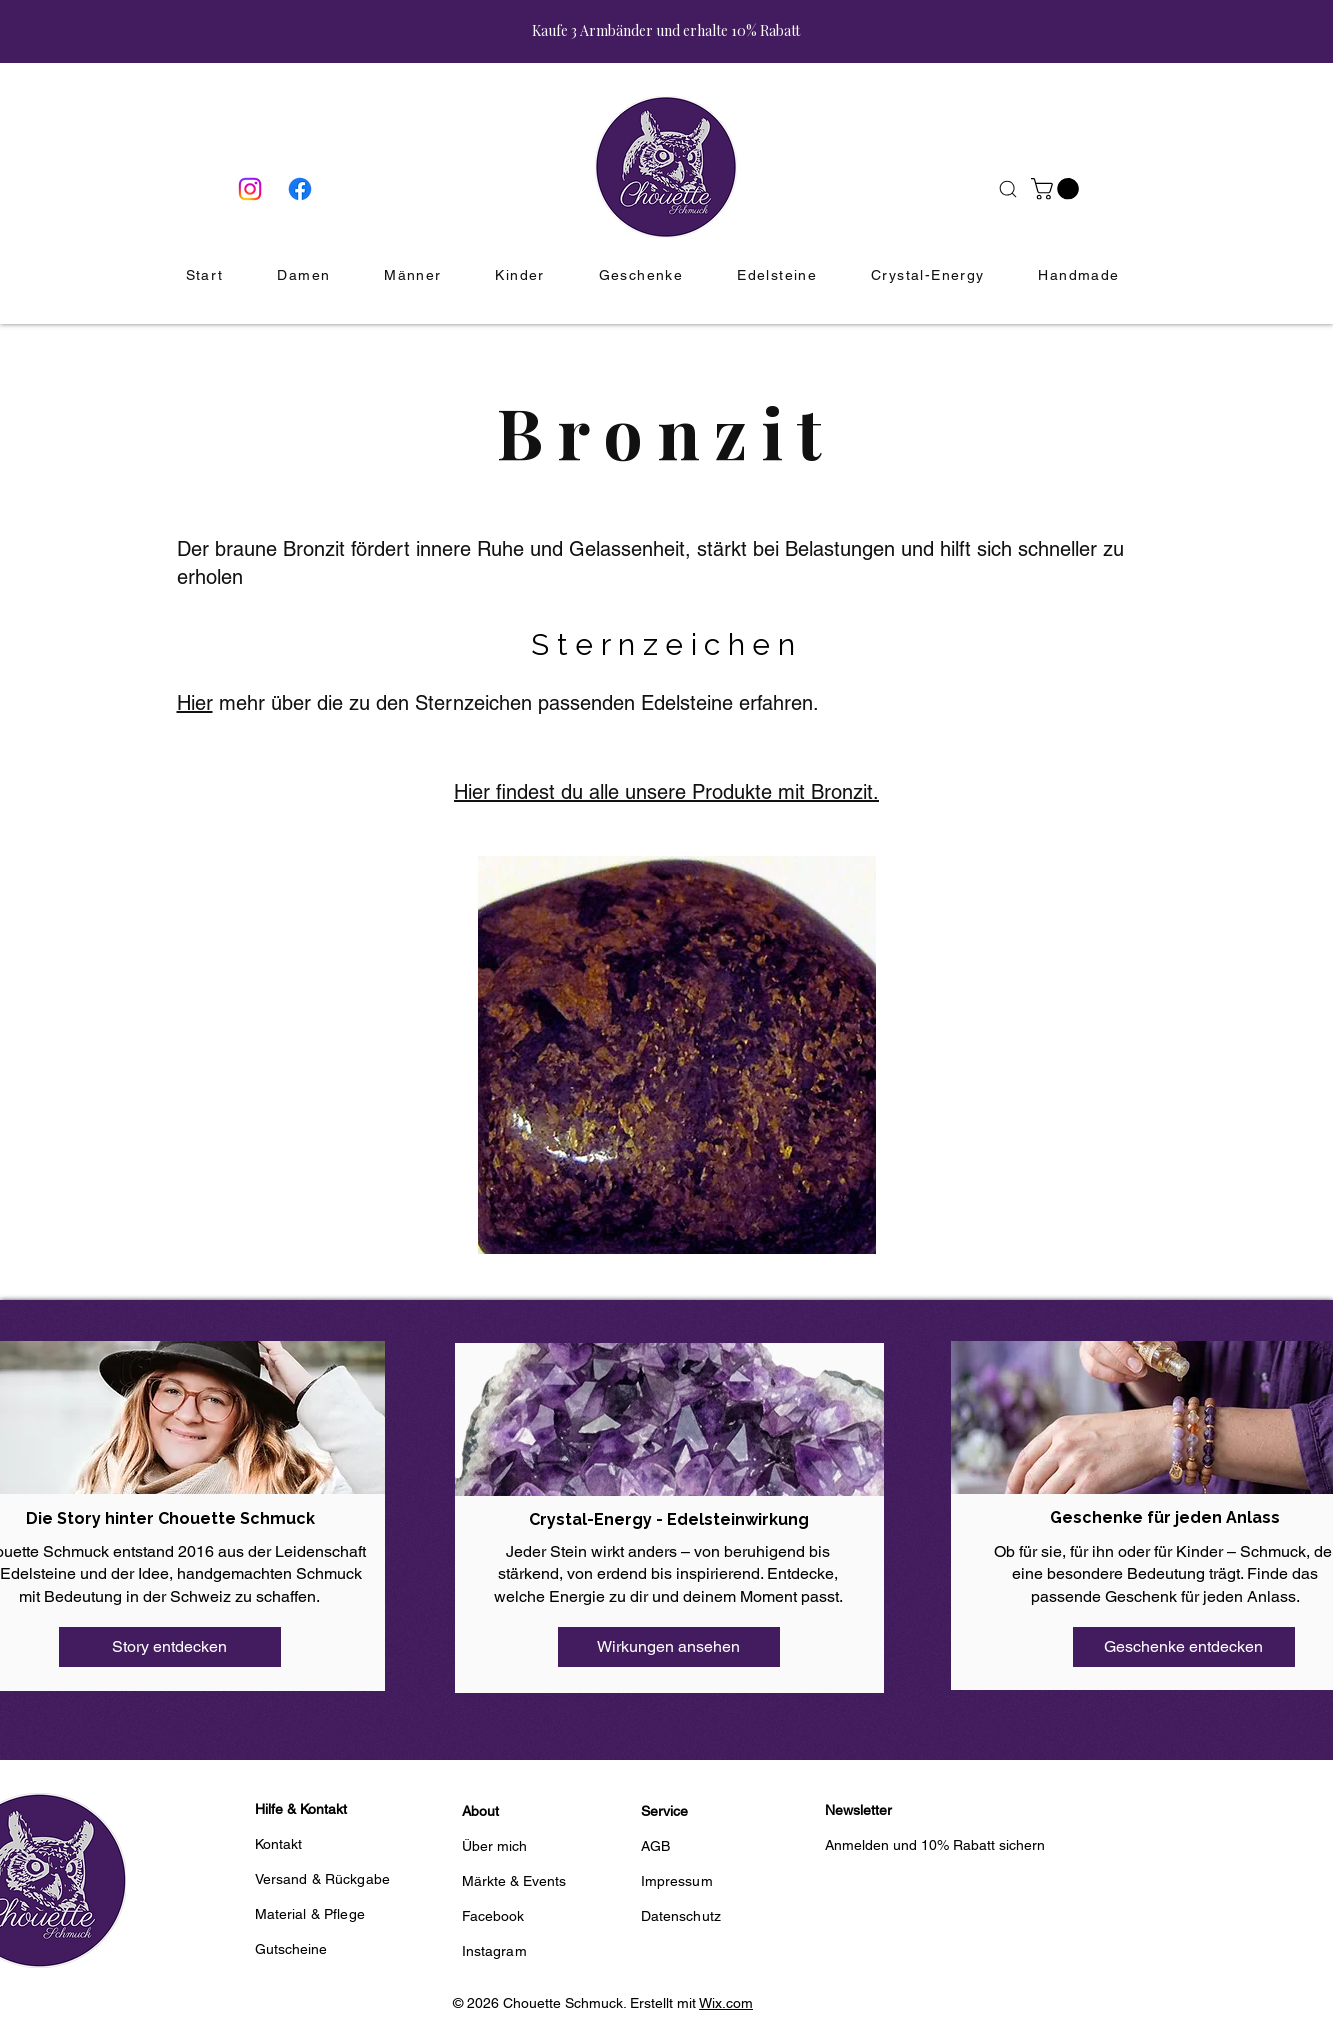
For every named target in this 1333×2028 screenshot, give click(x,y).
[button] (1057, 189)
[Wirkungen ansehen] (669, 1647)
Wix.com (726, 2003)
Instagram (494, 1951)
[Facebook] (300, 189)
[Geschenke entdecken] (1184, 1647)
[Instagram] (250, 189)
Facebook (493, 1916)
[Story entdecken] (170, 1647)
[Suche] (1008, 189)
